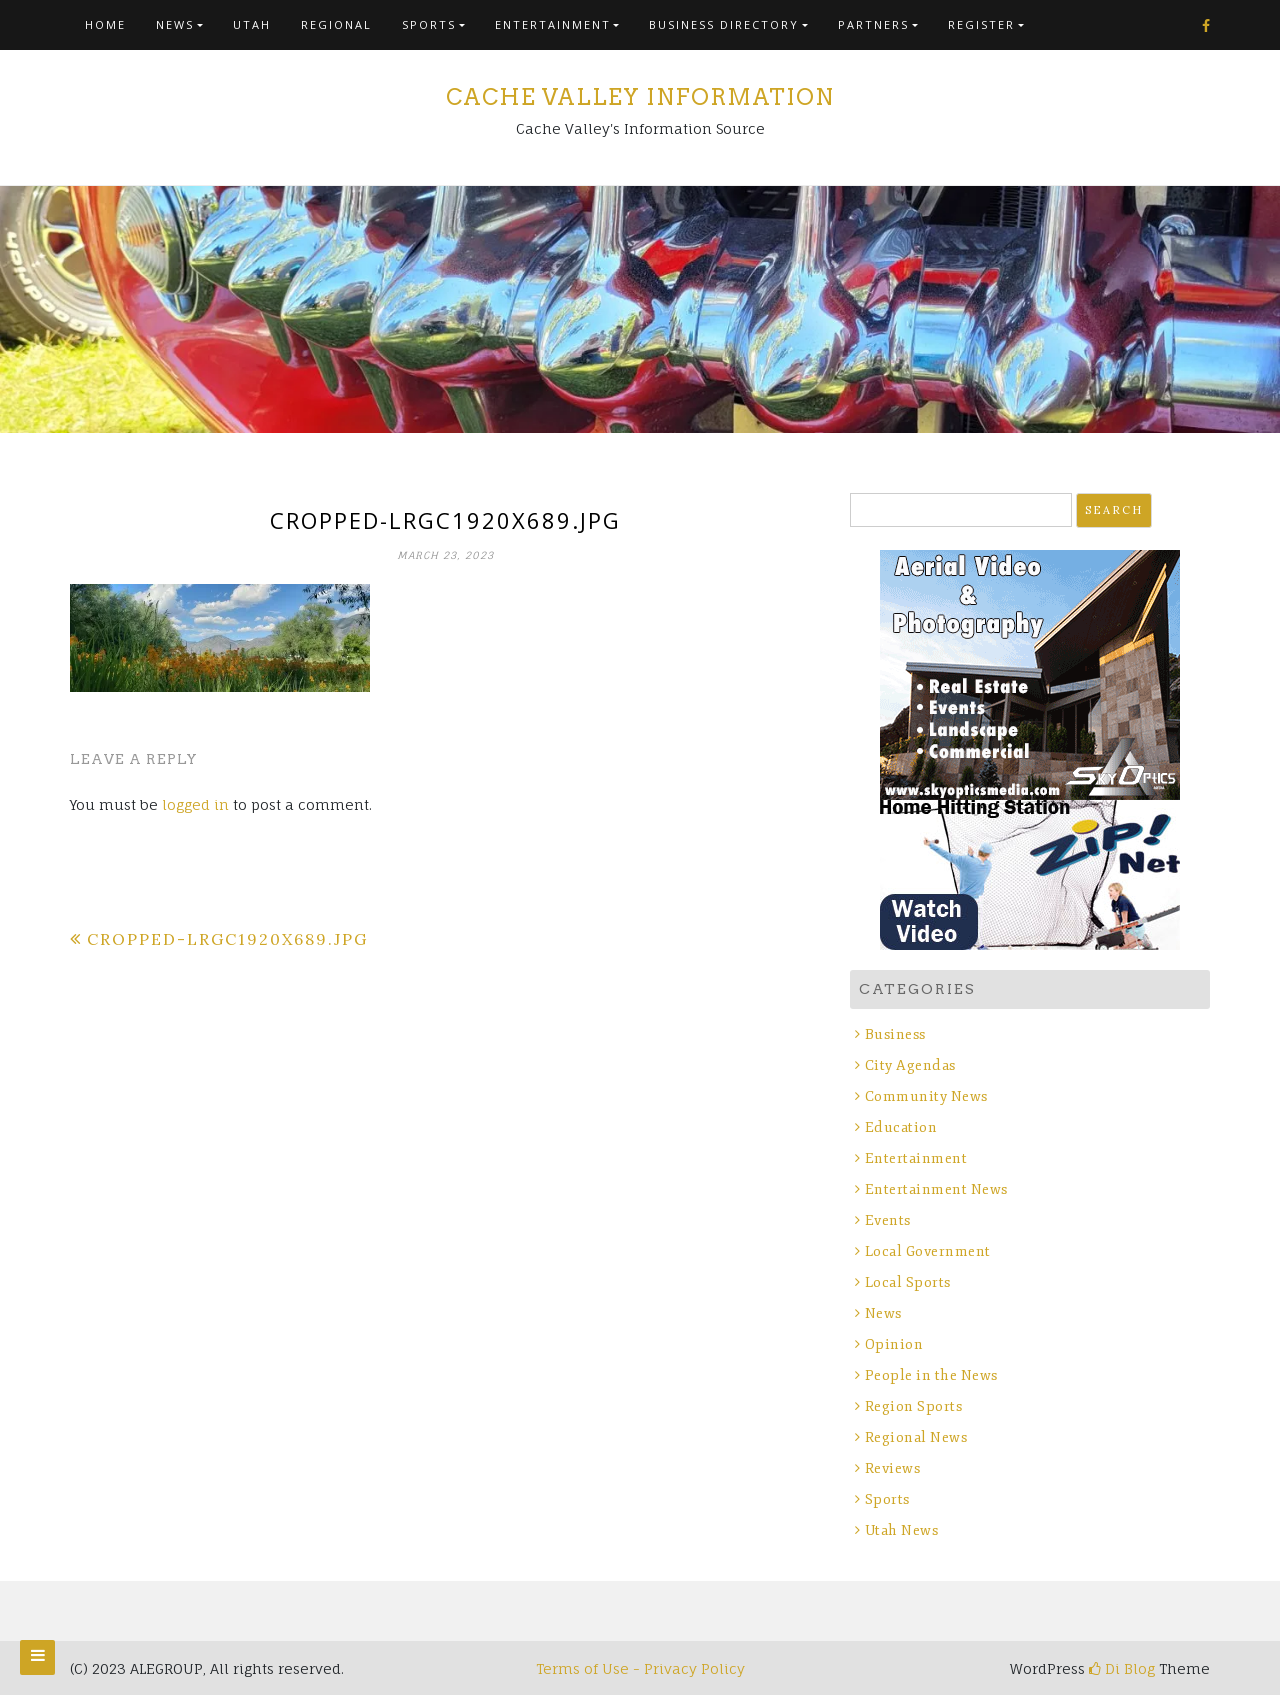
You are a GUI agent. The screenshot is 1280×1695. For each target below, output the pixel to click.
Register (981, 24)
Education (901, 1127)
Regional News (916, 1437)
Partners (873, 24)
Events (888, 1220)
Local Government (928, 1251)
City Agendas (910, 1065)
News (175, 24)
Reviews (893, 1468)
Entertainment (553, 24)
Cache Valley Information (640, 97)
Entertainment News (936, 1189)
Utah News (902, 1530)
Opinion (894, 1344)
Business (895, 1034)
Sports (429, 24)
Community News (926, 1096)
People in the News (931, 1375)
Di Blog (1122, 1668)
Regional (336, 24)
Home (105, 24)
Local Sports (908, 1282)
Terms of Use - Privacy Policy (640, 1668)
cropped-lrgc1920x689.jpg (227, 939)
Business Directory (724, 24)
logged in (195, 804)
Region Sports (914, 1406)
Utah (252, 24)
